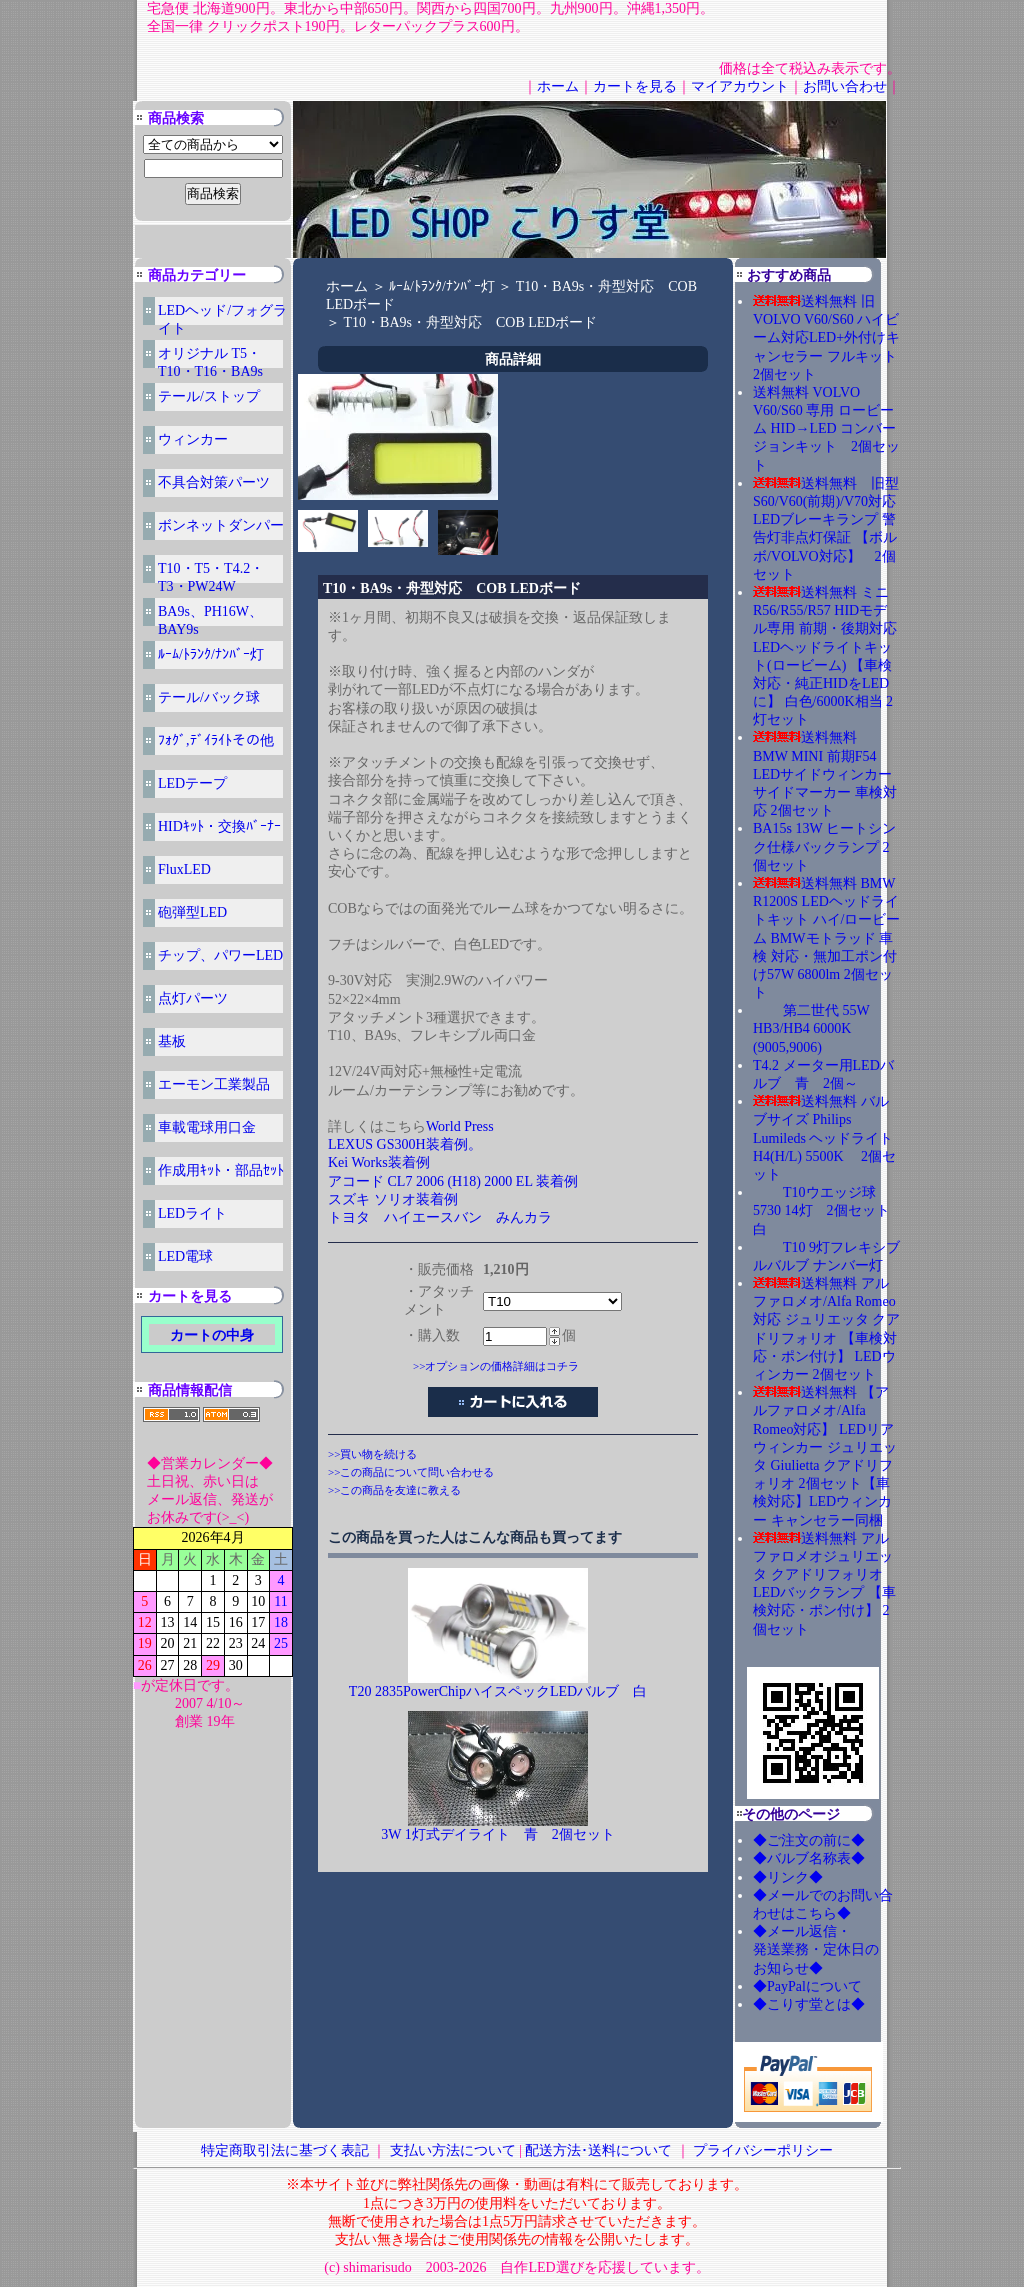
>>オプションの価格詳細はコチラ (496, 1366)
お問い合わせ (845, 86)
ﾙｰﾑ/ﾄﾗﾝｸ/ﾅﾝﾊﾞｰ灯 (211, 654)
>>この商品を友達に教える (394, 1490)
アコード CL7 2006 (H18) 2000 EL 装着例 (453, 1181)
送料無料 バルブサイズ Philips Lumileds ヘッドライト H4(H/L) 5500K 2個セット (824, 1138)
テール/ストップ (209, 396)
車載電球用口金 (207, 1127)
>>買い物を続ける (372, 1454)
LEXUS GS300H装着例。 (405, 1144)
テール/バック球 (209, 697)
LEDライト (192, 1213)
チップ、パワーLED (220, 955)
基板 (172, 1041)
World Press (460, 1126)
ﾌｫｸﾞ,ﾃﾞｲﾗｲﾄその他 (216, 740)
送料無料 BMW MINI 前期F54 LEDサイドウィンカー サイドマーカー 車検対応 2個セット (825, 774)
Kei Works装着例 (379, 1162)
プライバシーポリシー (763, 2150)
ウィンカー (193, 439)
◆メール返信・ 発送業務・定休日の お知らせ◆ (837, 1949)
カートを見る (635, 86)
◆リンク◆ (788, 1877)
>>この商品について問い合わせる (411, 1472)
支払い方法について (453, 2150)
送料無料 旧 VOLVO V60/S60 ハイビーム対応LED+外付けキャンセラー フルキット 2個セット (832, 338)
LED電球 (185, 1256)
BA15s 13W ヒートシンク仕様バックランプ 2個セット (824, 846)
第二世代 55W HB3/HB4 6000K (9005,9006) (811, 1028)
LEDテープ (192, 783)
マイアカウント (740, 86)
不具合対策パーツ (214, 482)
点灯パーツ (193, 998)
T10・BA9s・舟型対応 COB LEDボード (471, 322)
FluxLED (184, 869)
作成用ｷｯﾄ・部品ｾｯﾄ (221, 1170)
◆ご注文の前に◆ (809, 1840)
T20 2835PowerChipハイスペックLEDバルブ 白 (498, 1691)
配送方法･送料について (598, 2150)
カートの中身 (212, 1335)
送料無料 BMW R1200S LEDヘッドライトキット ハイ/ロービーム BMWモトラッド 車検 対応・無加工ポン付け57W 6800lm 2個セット (826, 938)
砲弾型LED (192, 912)
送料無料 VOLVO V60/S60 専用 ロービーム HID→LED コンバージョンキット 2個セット (826, 429)
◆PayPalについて (807, 1986)
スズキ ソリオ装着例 (393, 1199)
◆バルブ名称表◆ (809, 1858)
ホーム (558, 86)
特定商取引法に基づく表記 (285, 2150)
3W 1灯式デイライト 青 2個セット (497, 1834)
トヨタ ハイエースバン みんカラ (440, 1217)
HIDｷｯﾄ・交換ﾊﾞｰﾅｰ (219, 826)
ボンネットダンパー (221, 525)
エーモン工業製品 (214, 1084)
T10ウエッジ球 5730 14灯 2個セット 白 (828, 1210)
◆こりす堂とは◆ (809, 2004)
